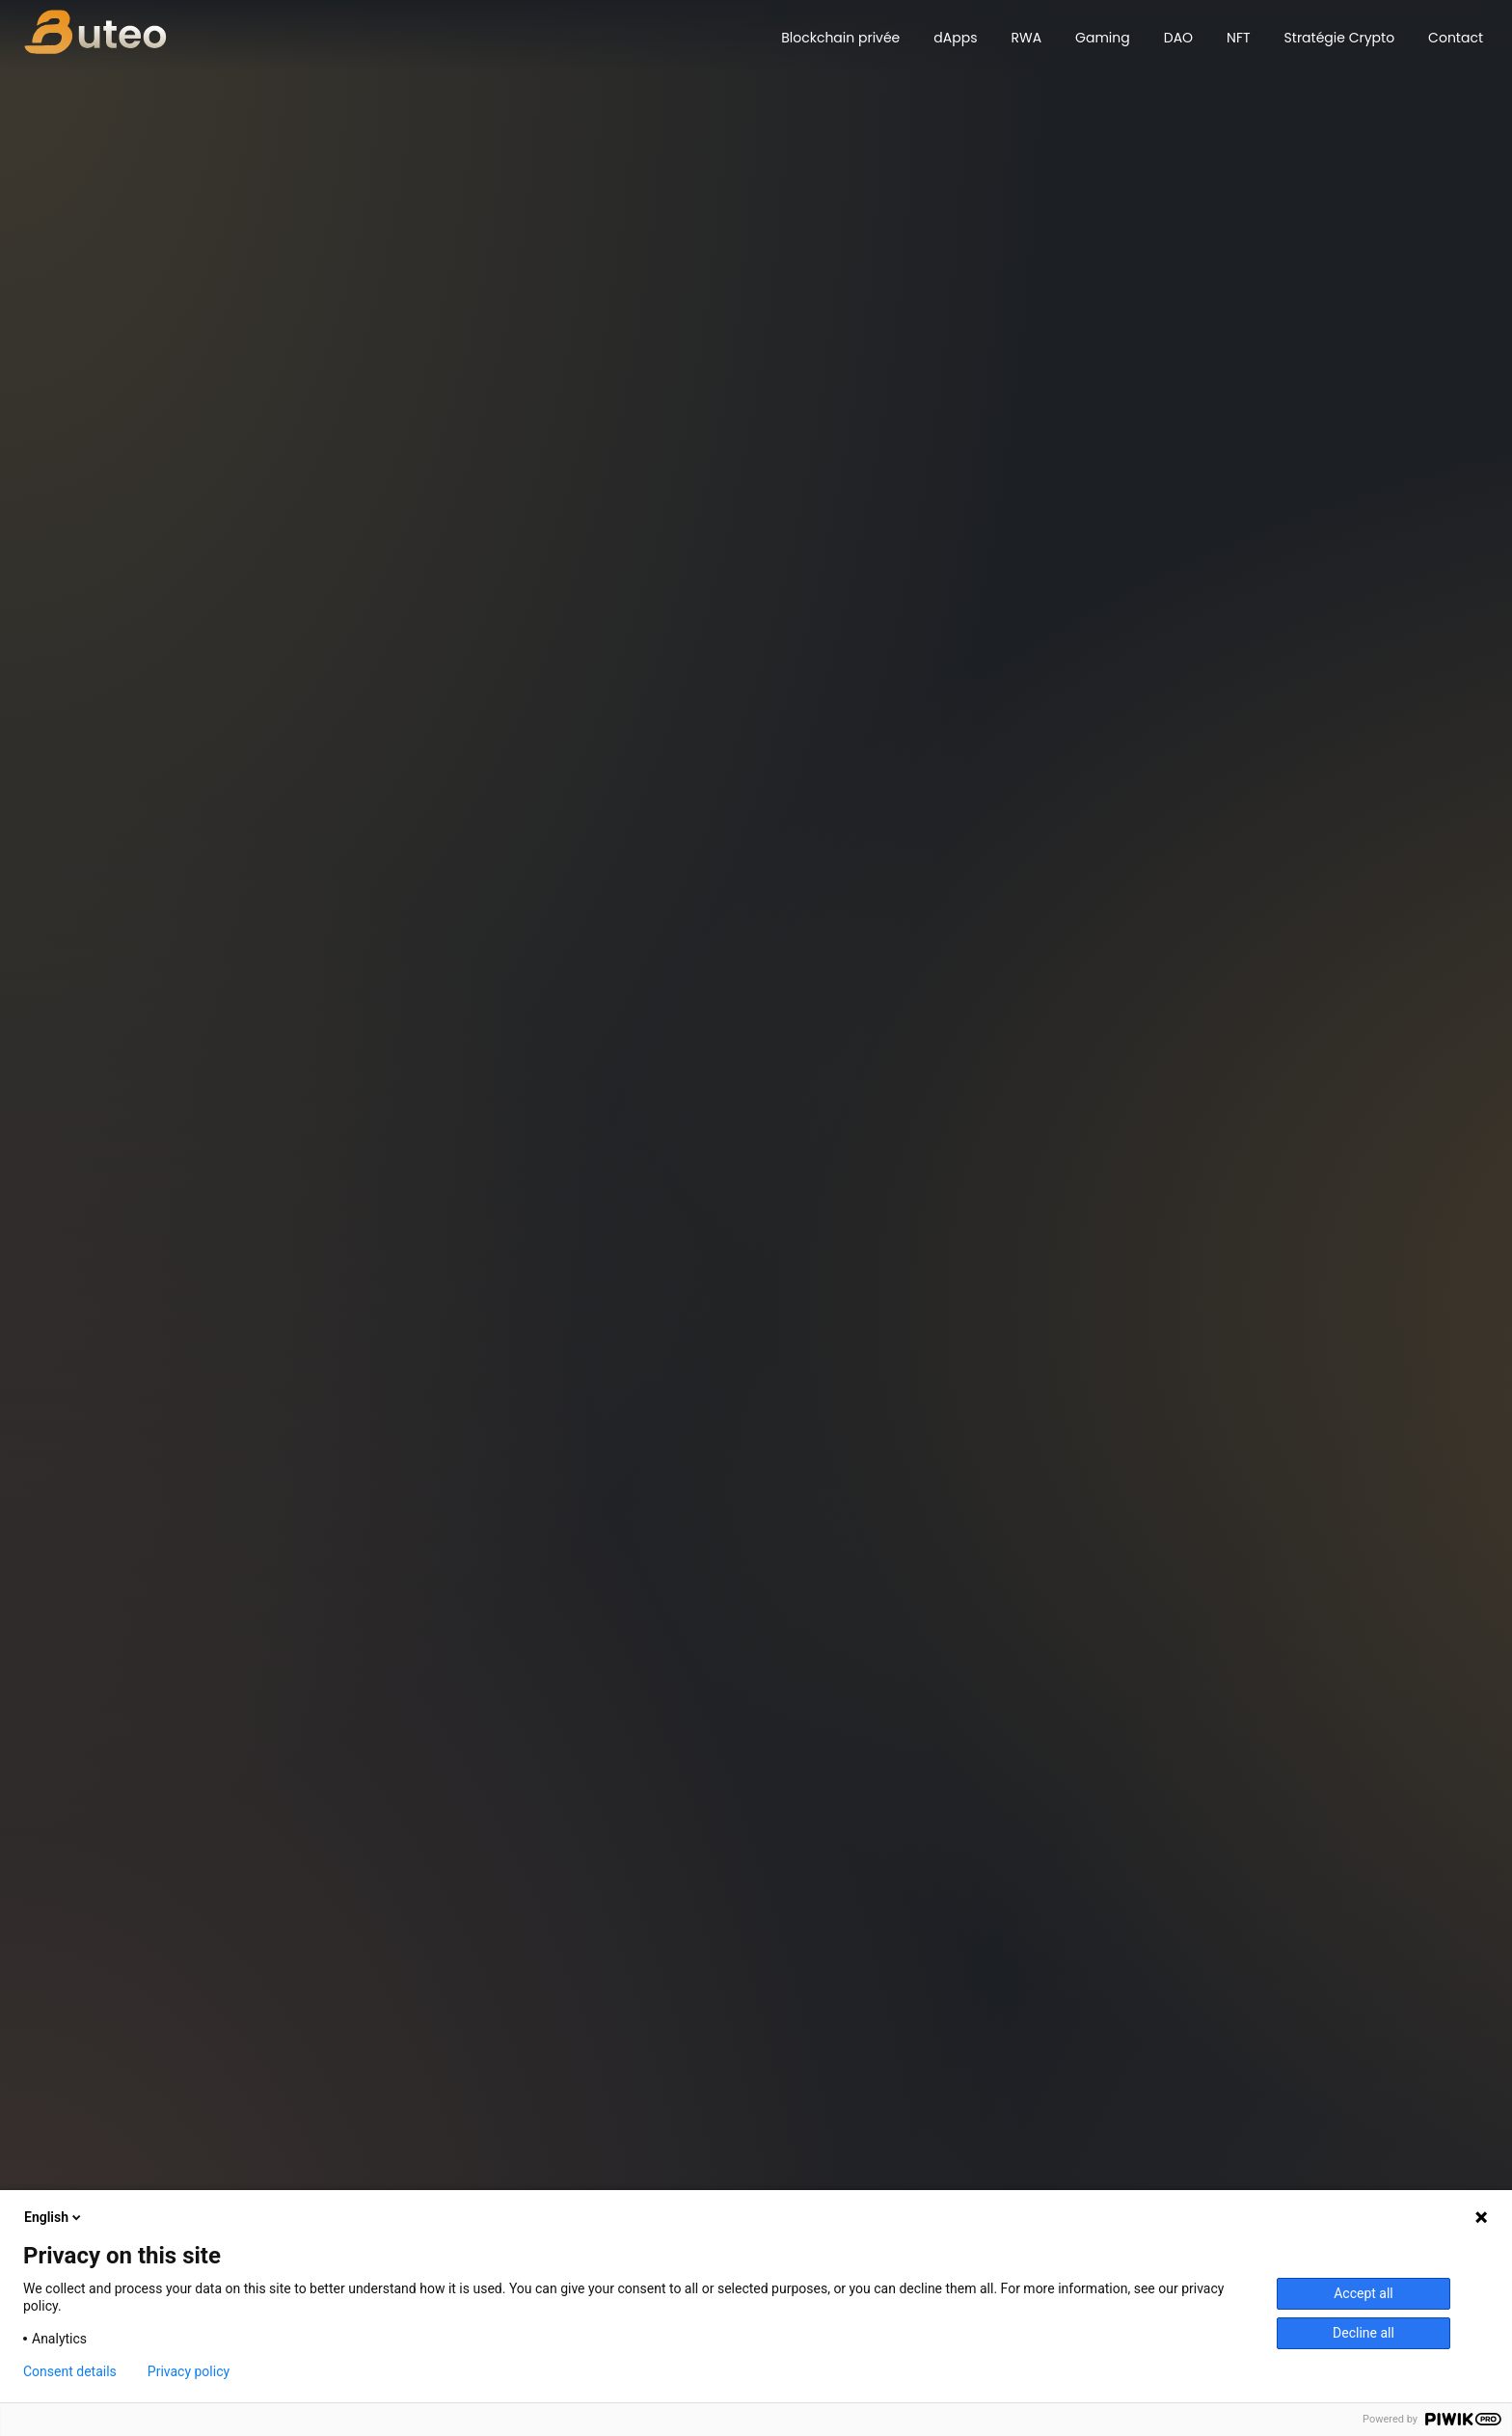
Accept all (1363, 2293)
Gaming (1102, 37)
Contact (1455, 37)
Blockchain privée (840, 37)
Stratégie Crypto (1339, 37)
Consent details (70, 2371)
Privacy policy (189, 2371)
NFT (1238, 37)
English (54, 2217)
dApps (955, 37)
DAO (1178, 37)
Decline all (1363, 2333)
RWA (1026, 37)
